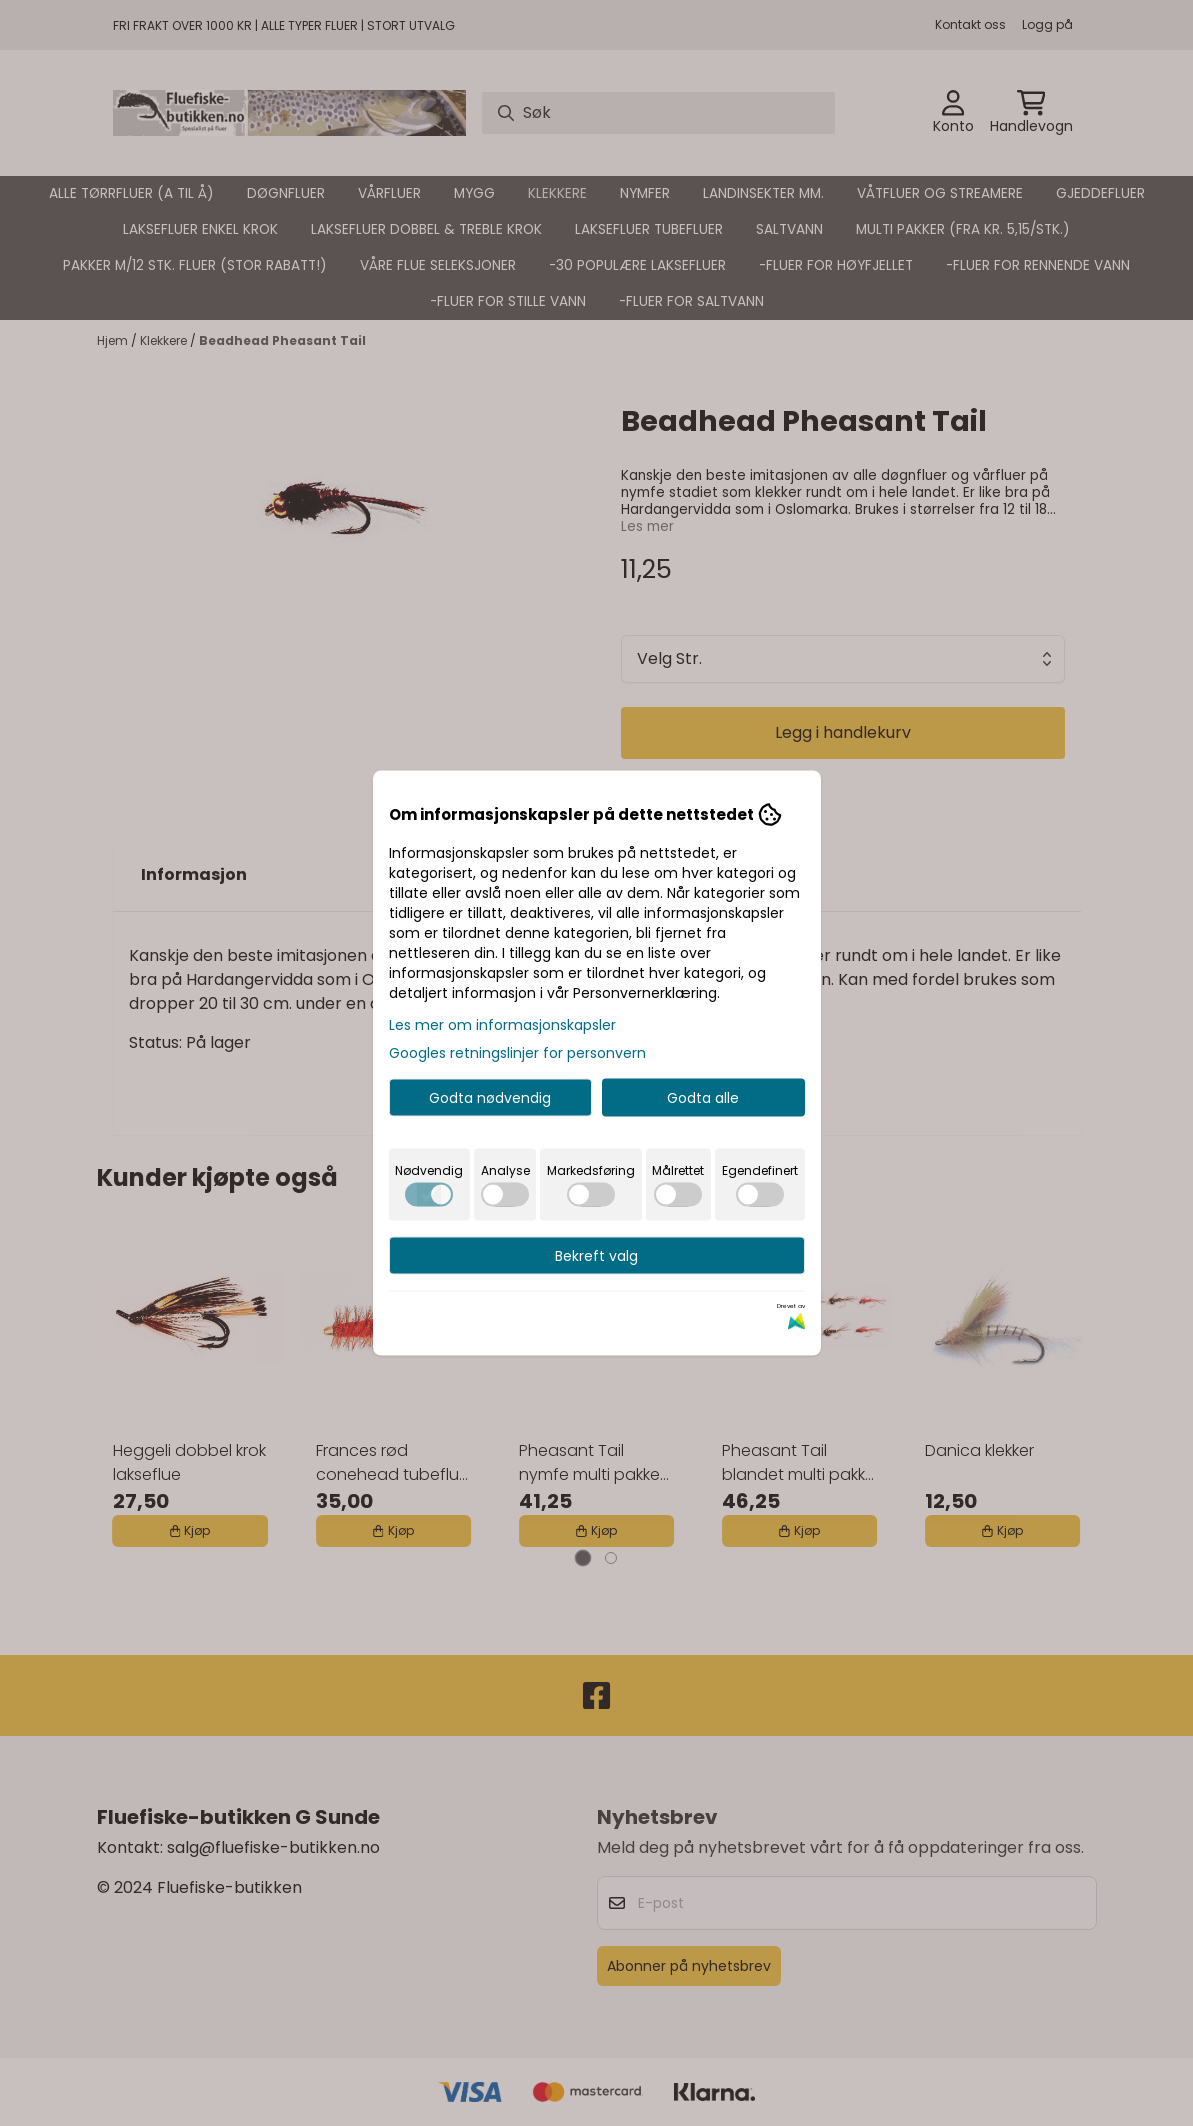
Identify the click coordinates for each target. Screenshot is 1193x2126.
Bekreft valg (596, 1256)
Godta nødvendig (490, 1098)
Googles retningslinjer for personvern (517, 1053)
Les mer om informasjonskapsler (502, 1025)
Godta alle (703, 1098)
